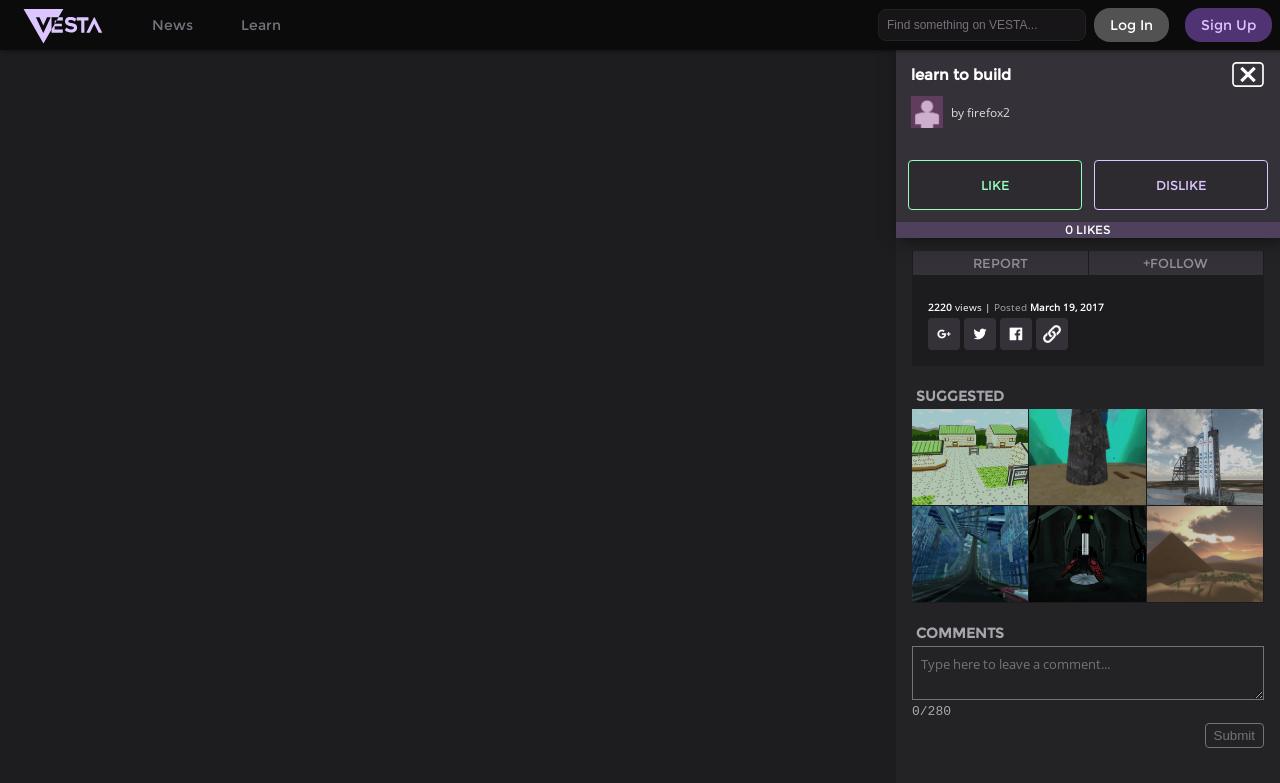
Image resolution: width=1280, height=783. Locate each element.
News (172, 25)
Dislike (1181, 185)
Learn (261, 25)
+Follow (1175, 263)
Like (995, 185)
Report (1000, 263)
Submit (1234, 738)
